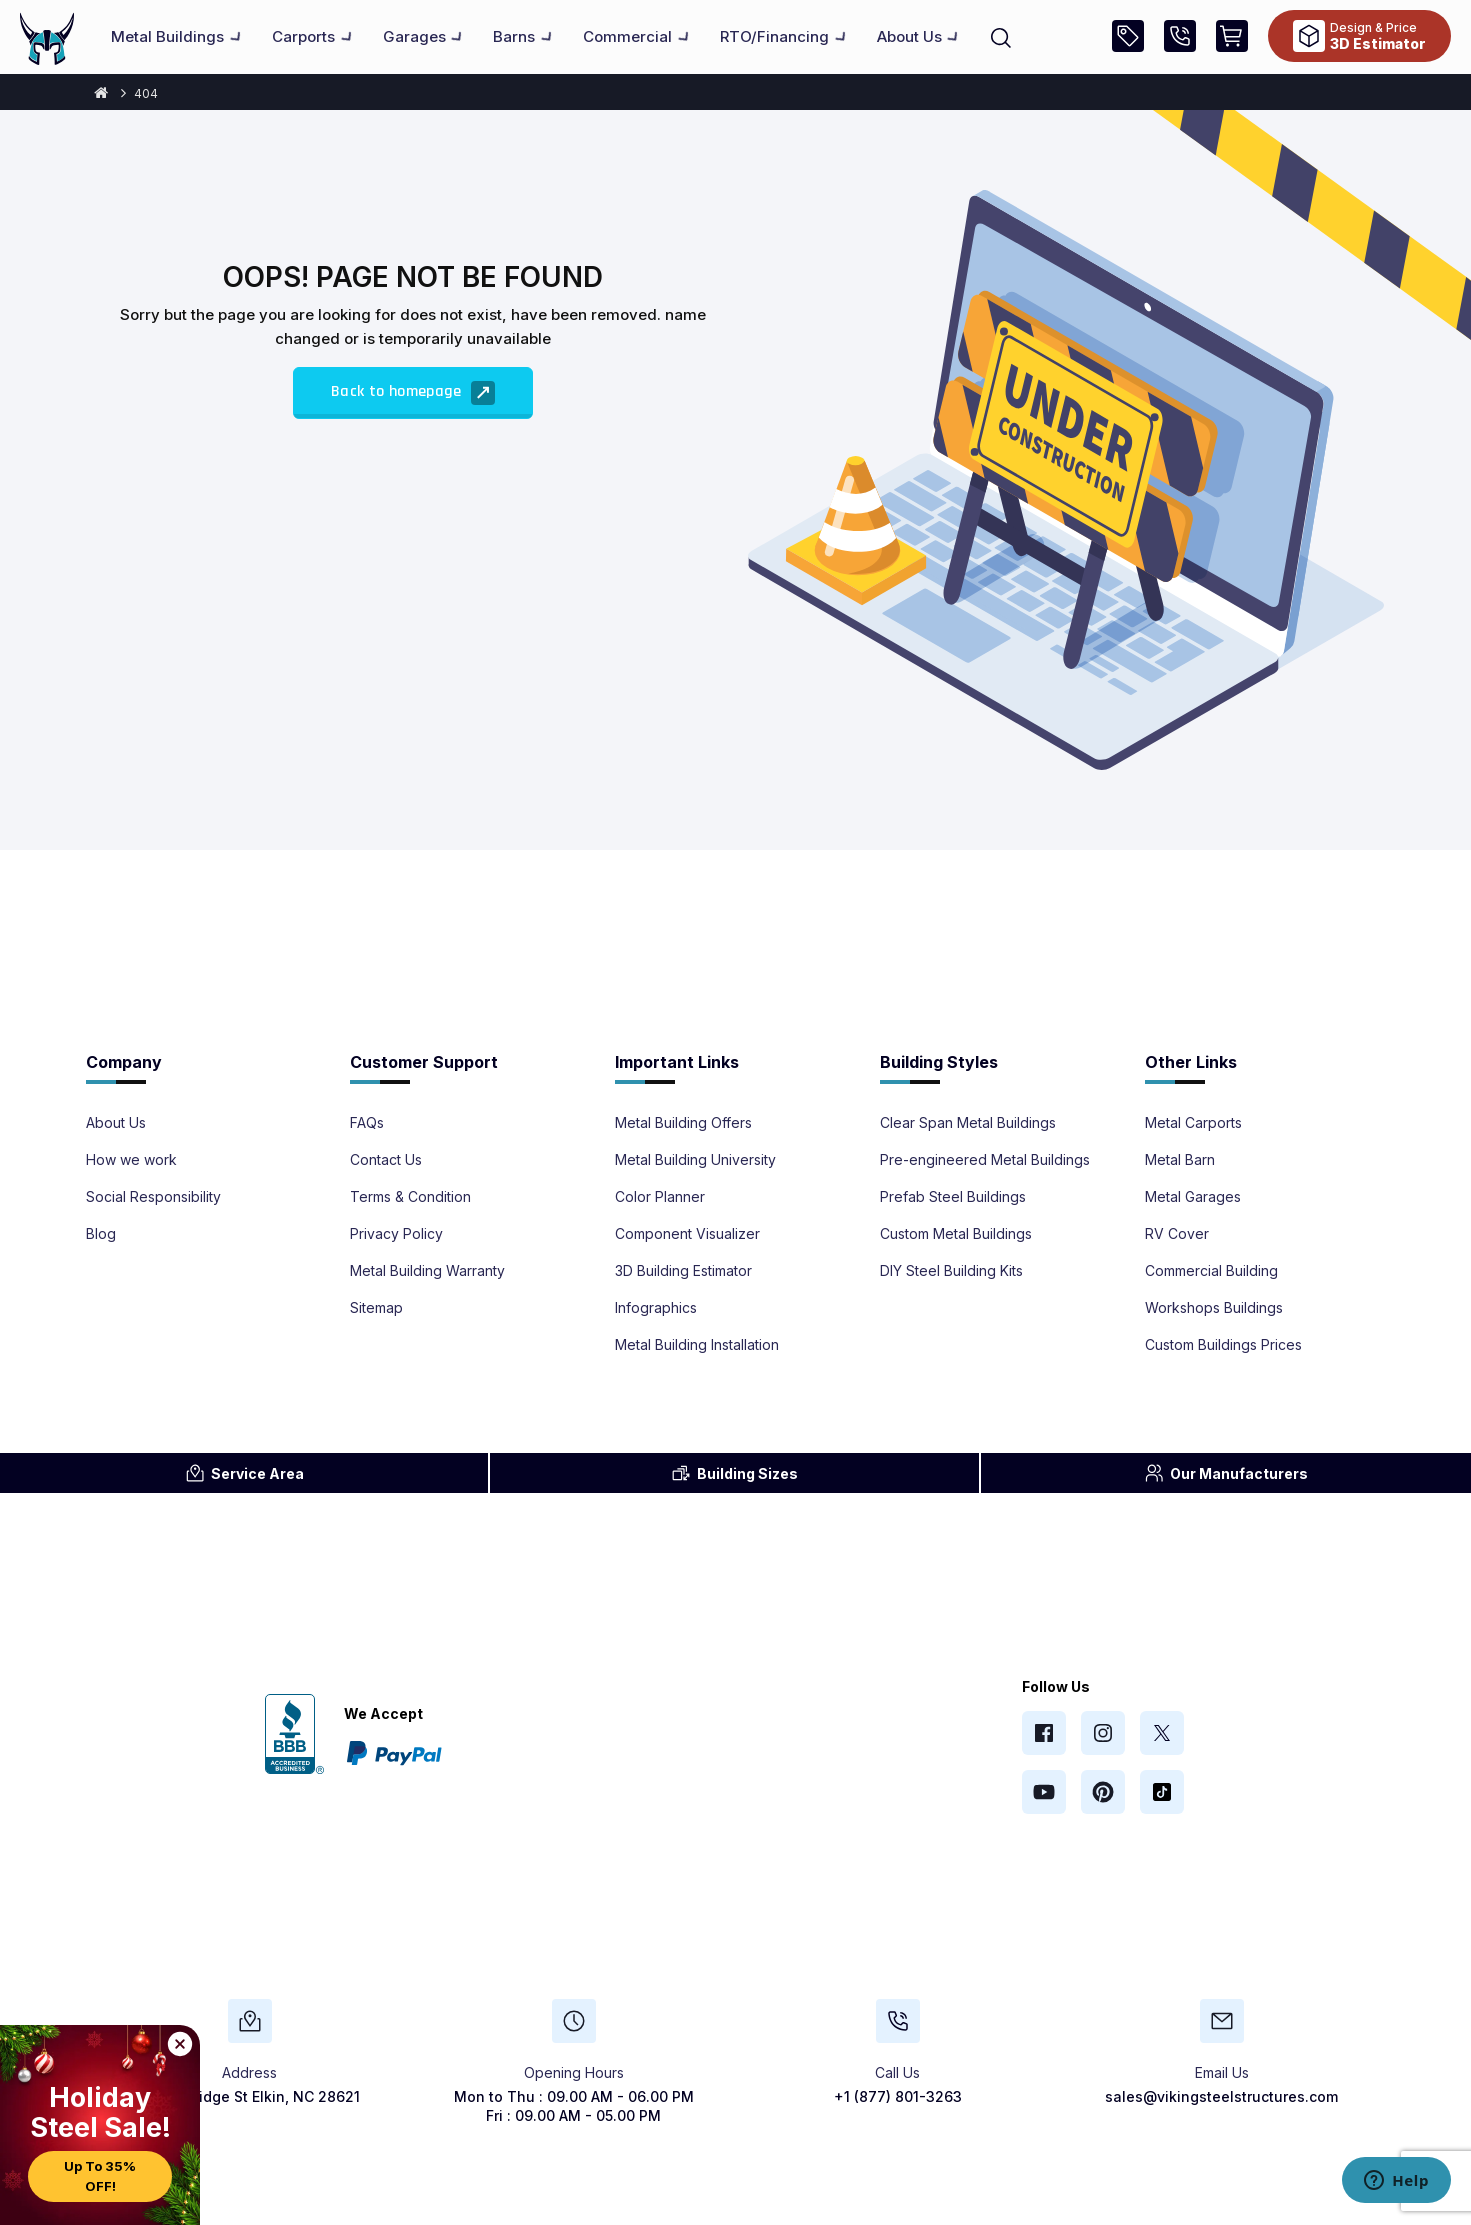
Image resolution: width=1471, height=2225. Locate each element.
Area (244, 1473)
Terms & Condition (410, 1197)
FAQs (367, 1123)
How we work (131, 1160)
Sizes (734, 1473)
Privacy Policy (396, 1234)
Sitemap (376, 1308)
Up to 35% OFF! (100, 2176)
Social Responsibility (153, 1197)
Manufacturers (1226, 1473)
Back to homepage (413, 393)
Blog (101, 1234)
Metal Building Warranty (427, 1271)
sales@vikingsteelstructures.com (1221, 2096)
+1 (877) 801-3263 (898, 2096)
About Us (116, 1123)
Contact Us (386, 1160)
